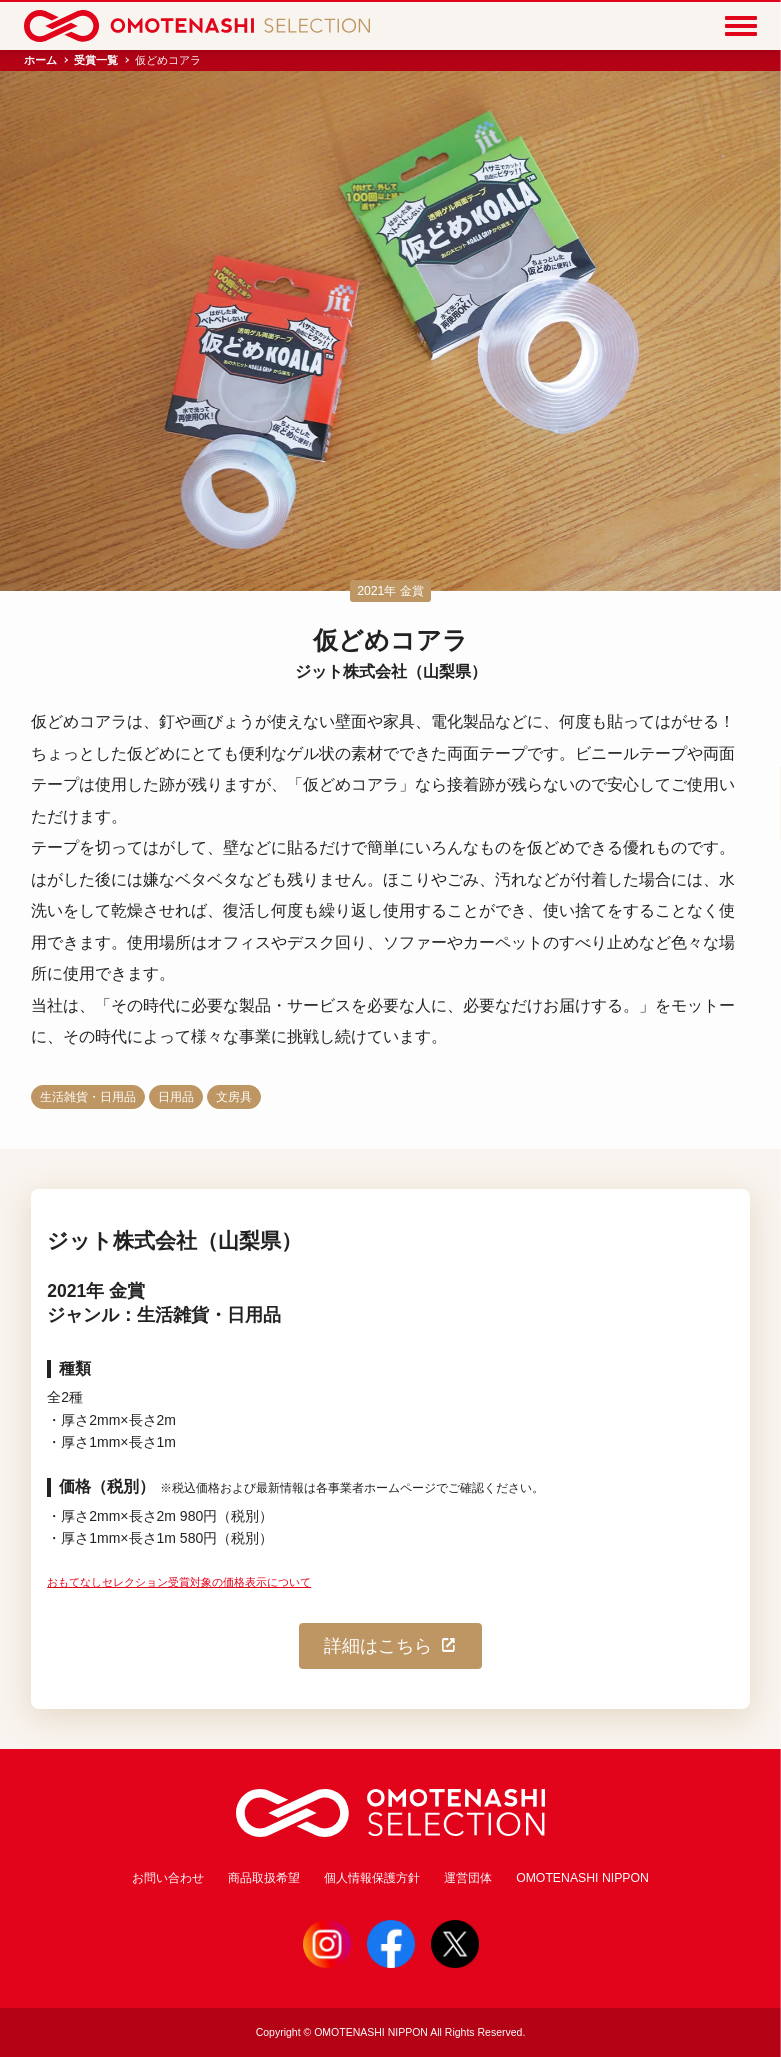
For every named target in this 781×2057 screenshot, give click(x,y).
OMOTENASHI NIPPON (582, 1878)
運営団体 (468, 1878)
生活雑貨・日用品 (88, 1097)
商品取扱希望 (264, 1878)
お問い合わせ (168, 1878)
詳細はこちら (391, 1646)
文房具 (234, 1097)
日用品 (176, 1097)
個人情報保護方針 (372, 1878)
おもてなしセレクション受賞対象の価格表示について (179, 1582)
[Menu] (741, 26)
